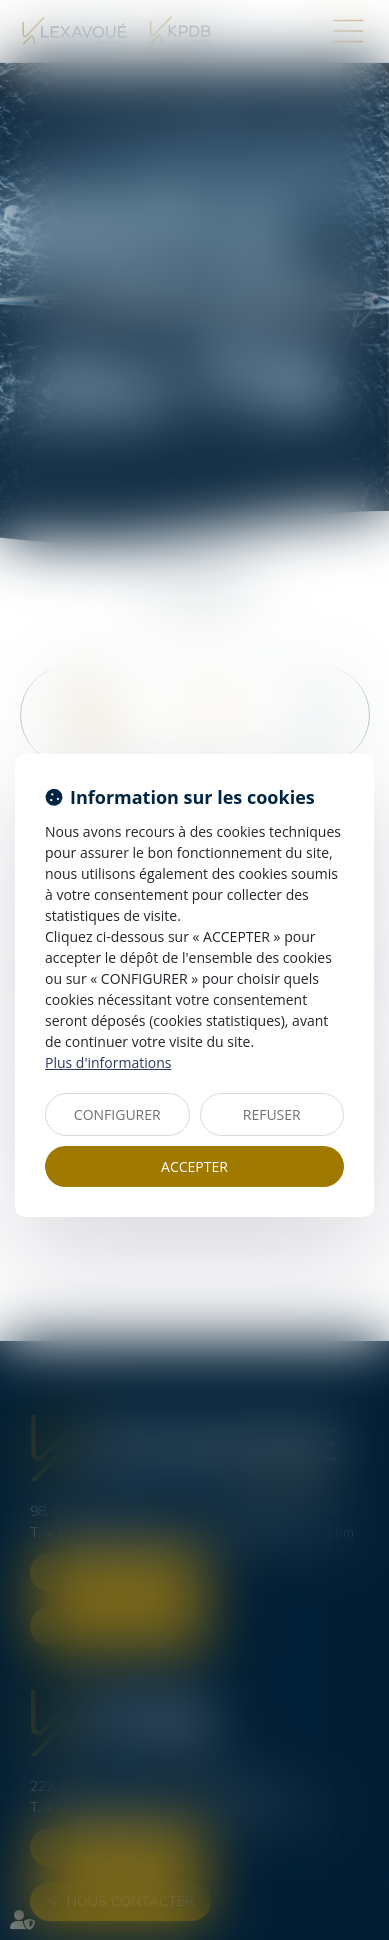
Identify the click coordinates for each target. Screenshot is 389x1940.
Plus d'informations (108, 1062)
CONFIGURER (117, 1114)
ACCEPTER (194, 1166)
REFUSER (272, 1114)
